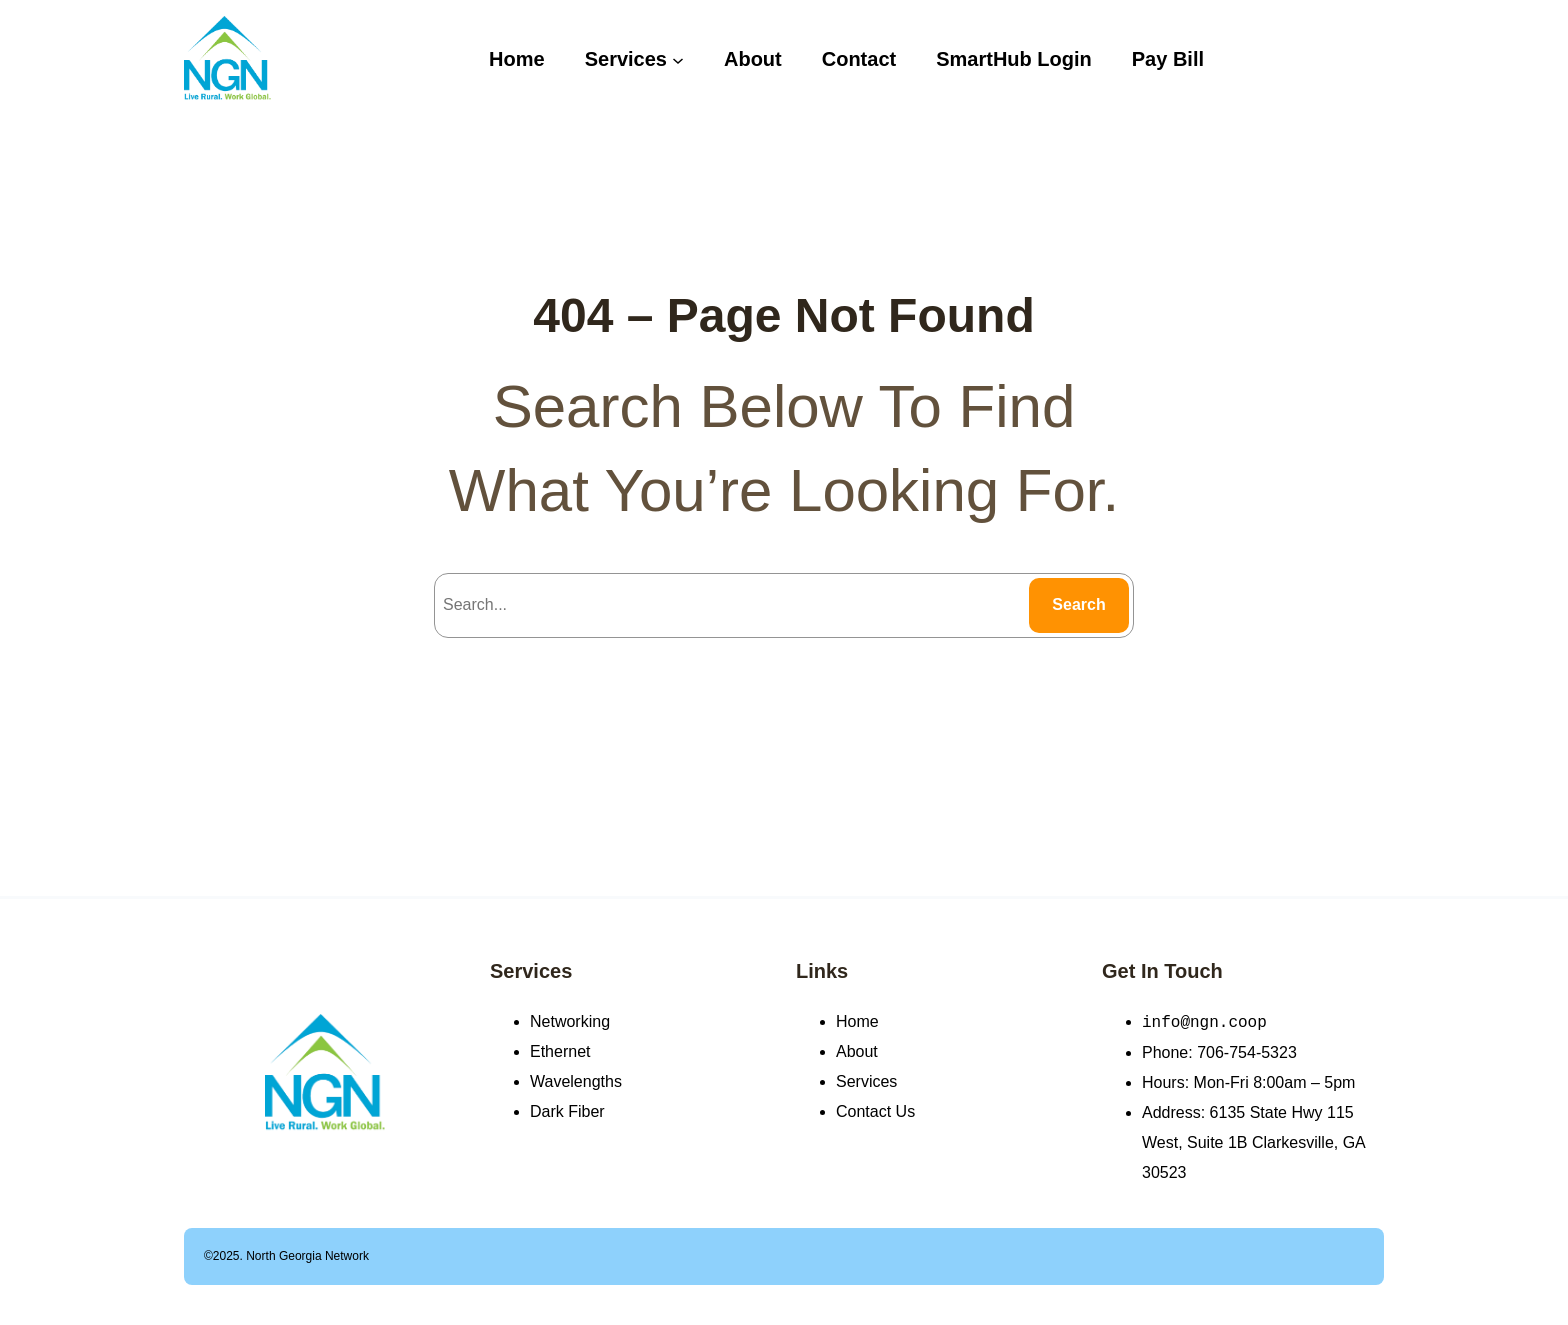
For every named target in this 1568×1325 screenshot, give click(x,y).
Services (531, 971)
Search (1078, 604)
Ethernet (560, 1051)
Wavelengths (576, 1081)
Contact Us (875, 1111)
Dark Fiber (567, 1111)
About (857, 1051)
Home (857, 1021)
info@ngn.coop (1204, 1022)
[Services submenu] (678, 59)
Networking (570, 1021)
